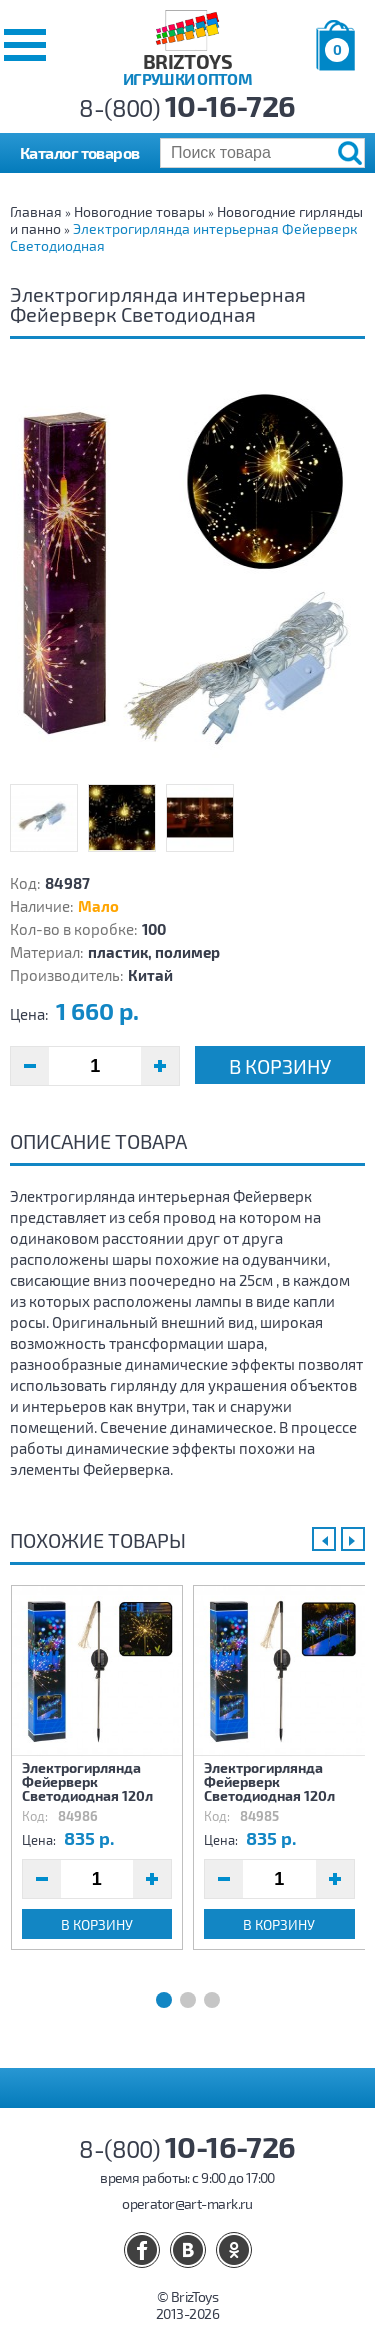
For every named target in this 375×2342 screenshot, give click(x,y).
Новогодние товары (139, 211)
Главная (36, 211)
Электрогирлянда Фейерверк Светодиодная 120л (87, 1781)
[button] (25, 45)
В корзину (280, 1066)
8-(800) (187, 107)
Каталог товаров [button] (80, 152)
